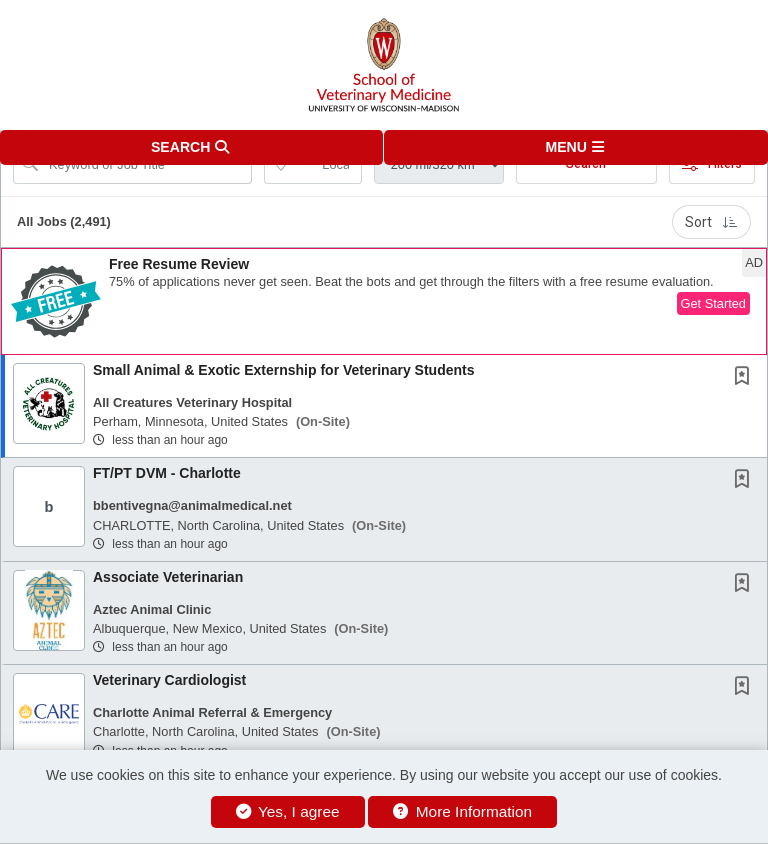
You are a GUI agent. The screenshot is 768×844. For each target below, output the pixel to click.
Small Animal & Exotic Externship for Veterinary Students (283, 370)
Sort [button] (711, 222)
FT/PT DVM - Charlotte (167, 473)
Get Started (713, 303)
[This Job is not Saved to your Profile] (746, 378)
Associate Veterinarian (168, 577)
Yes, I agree (288, 811)
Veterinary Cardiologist (169, 680)
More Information (462, 811)
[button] (576, 147)
